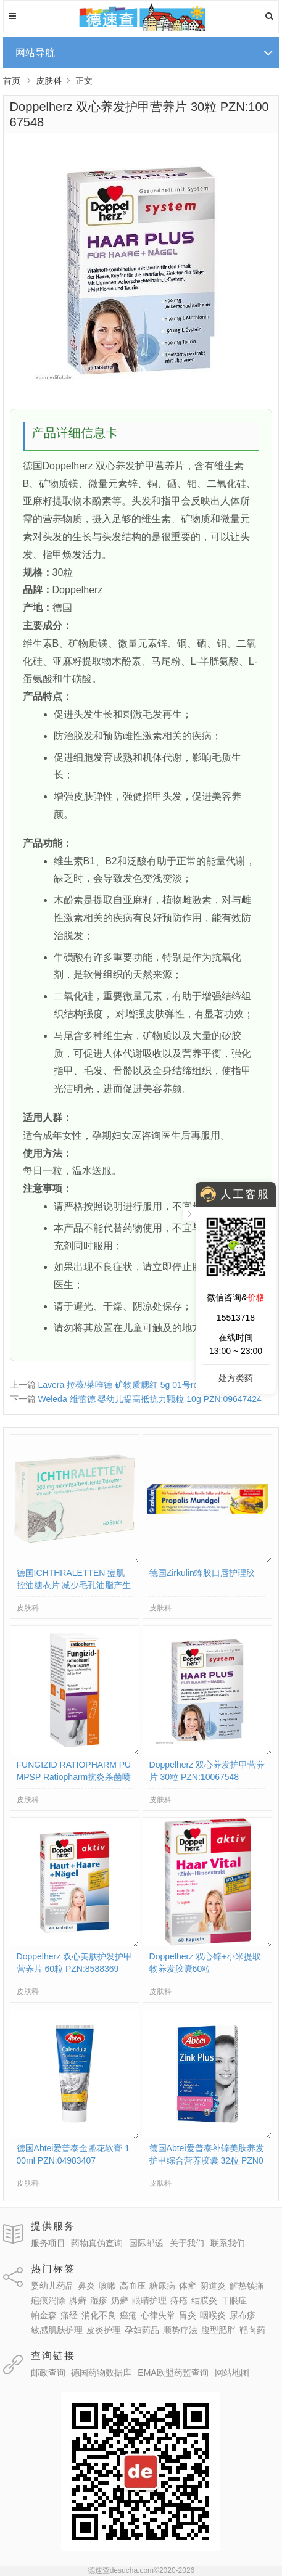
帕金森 (44, 2315)
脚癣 (77, 2300)
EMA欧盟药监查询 (173, 2372)
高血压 (133, 2286)
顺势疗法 (180, 2330)
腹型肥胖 (218, 2330)
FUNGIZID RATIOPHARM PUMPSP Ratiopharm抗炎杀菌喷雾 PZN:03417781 (74, 1777)
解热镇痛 (247, 2286)
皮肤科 (49, 81)
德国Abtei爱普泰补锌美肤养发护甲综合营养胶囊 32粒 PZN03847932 (206, 2160)
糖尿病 (162, 2286)
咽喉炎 (213, 2315)
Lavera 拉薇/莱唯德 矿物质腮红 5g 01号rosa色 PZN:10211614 (157, 1385)
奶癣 (119, 2300)
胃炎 (187, 2315)
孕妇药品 (142, 2330)
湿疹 (98, 2300)
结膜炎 (204, 2300)
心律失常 (158, 2315)
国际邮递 (146, 2243)
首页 (11, 81)
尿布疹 (242, 2315)
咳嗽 (107, 2286)
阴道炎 (213, 2286)
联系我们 (227, 2243)
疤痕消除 (48, 2300)
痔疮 (179, 2300)
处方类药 (235, 1378)
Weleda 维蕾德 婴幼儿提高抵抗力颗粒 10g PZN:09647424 (149, 1399)
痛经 (69, 2315)
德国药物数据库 (101, 2372)
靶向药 (252, 2330)
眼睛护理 (149, 2300)
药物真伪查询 (97, 2243)
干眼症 (234, 2300)
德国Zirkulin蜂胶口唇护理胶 (202, 1573)
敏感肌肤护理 (57, 2330)
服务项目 (48, 2243)
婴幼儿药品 (52, 2286)
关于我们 (187, 2243)
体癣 (187, 2286)
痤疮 (128, 2315)
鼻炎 (86, 2286)
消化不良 (98, 2315)
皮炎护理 (103, 2330)
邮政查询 (48, 2372)
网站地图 (232, 2372)
